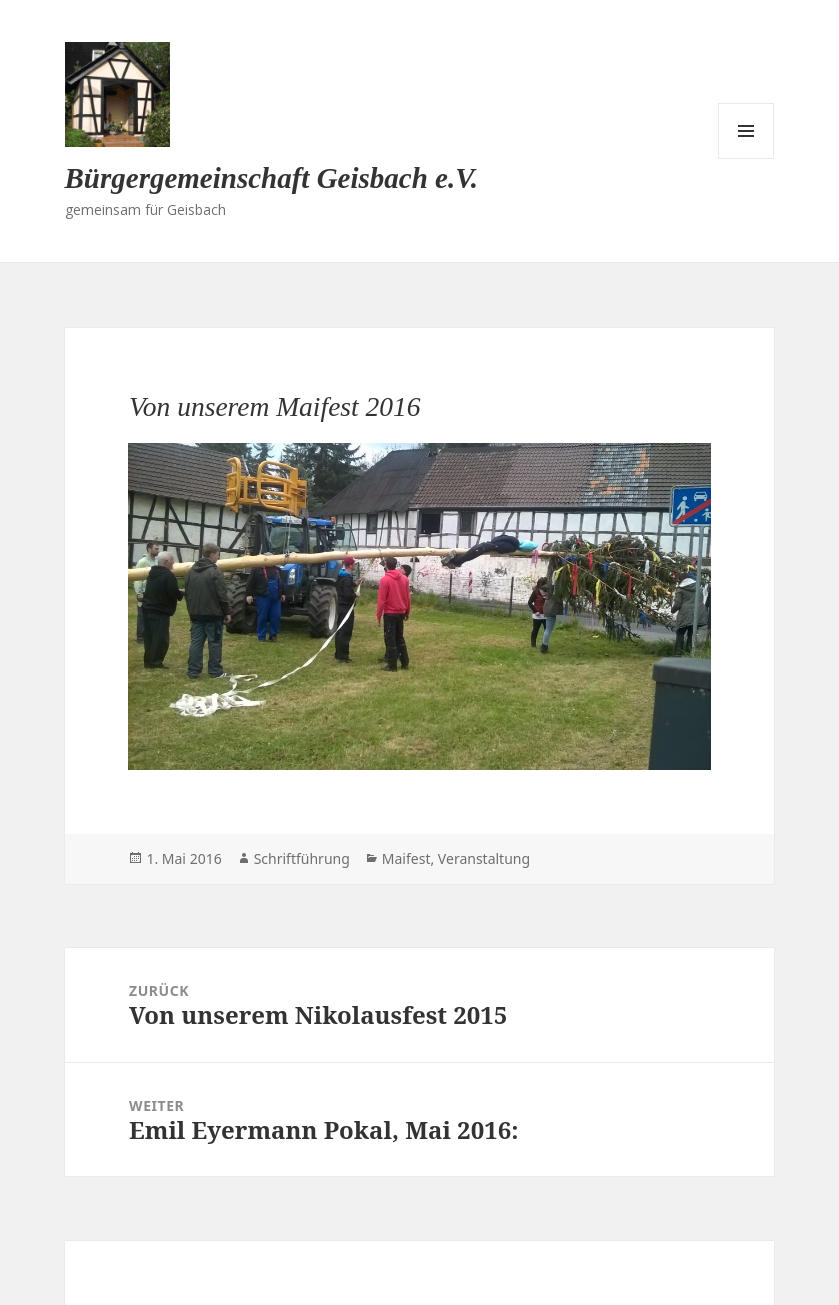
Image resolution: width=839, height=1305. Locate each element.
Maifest (406, 858)
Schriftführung (302, 858)
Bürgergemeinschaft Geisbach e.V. (272, 178)
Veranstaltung (484, 858)
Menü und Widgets (746, 131)
